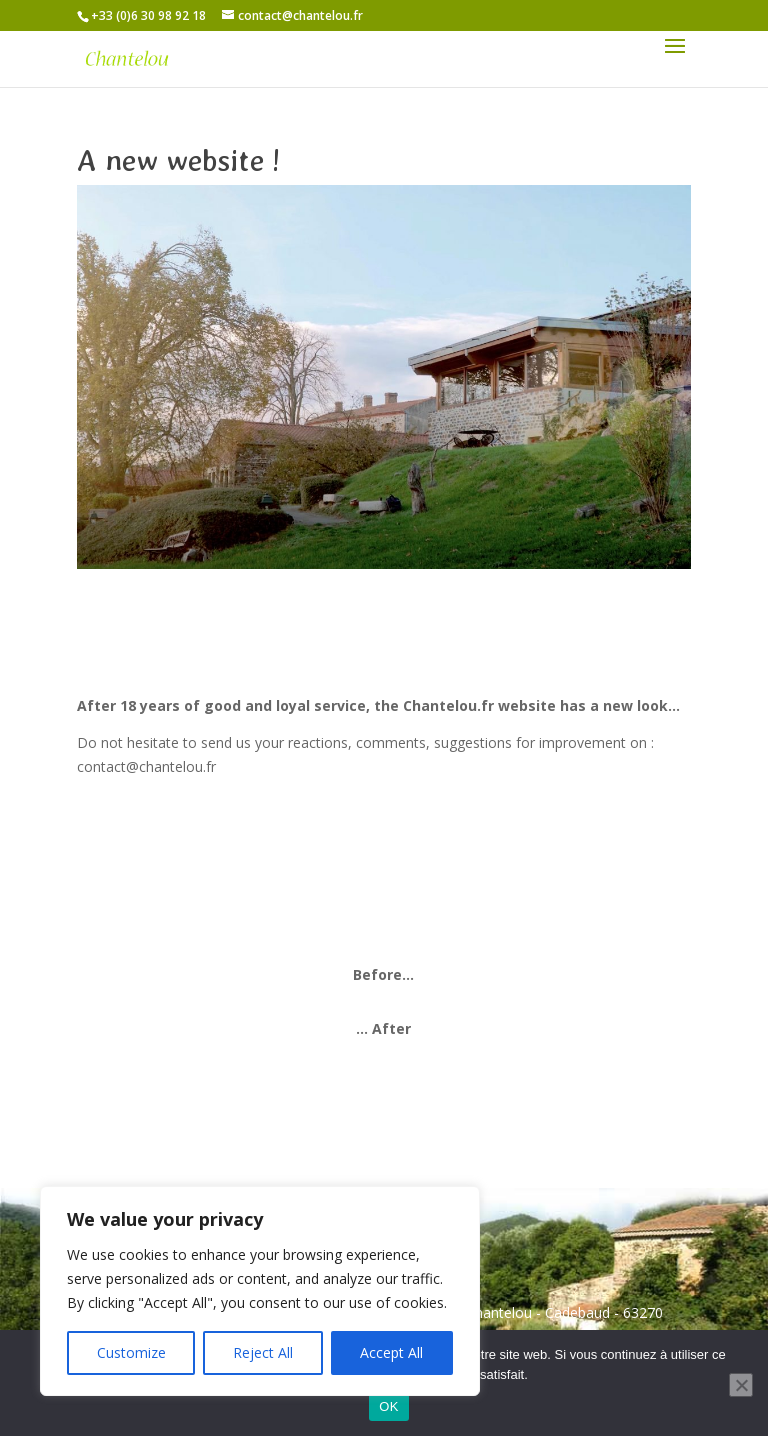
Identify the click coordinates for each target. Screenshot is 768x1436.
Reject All (263, 1352)
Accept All (391, 1352)
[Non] (741, 1385)
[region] (260, 1291)
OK (388, 1406)
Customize (131, 1352)
